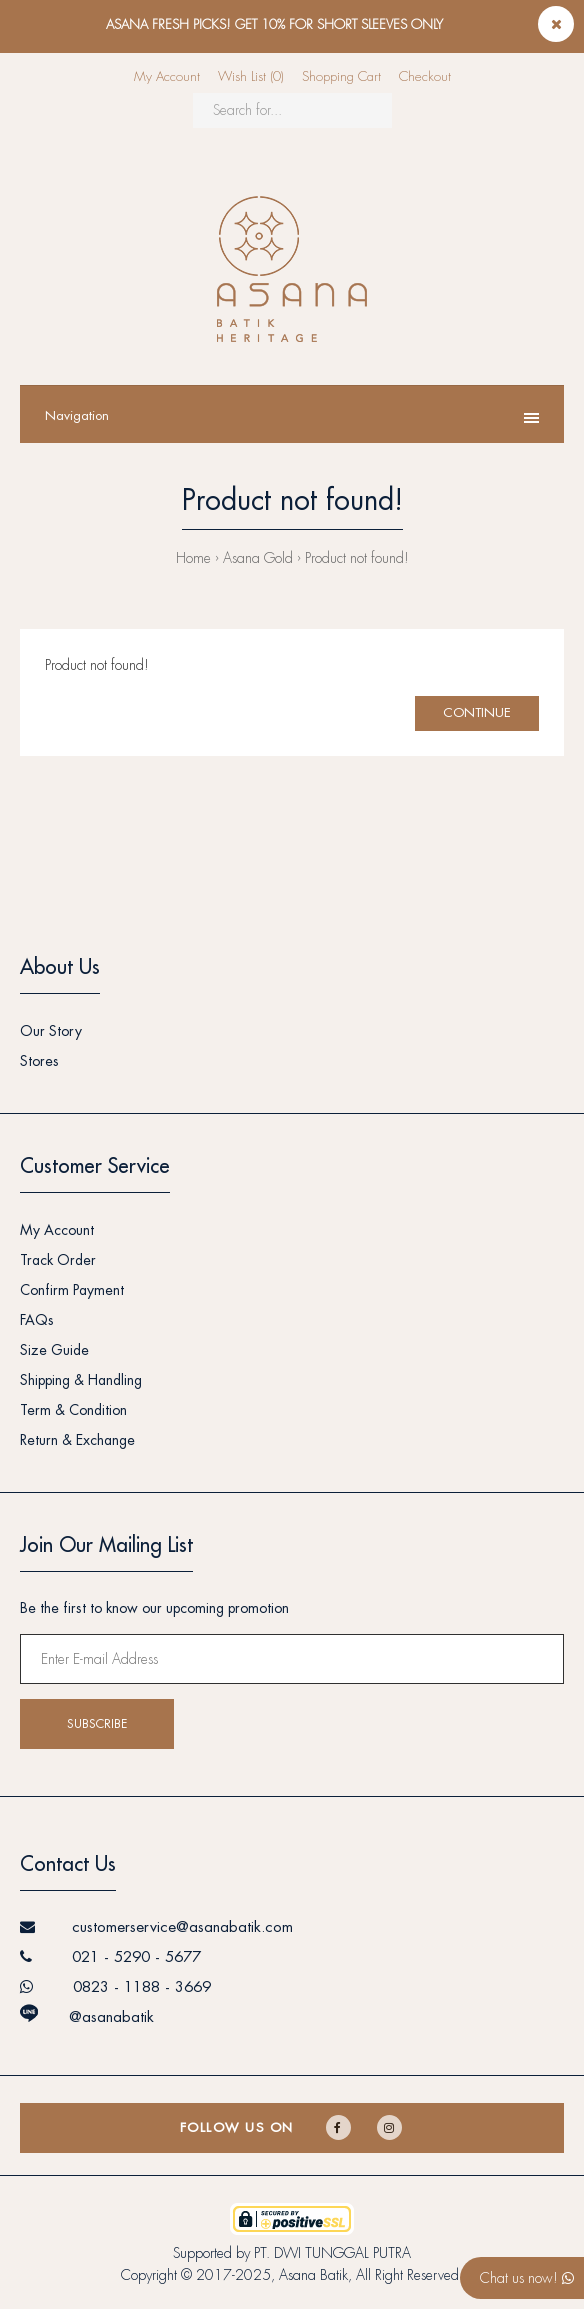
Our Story (51, 1031)
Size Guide (54, 1350)
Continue (477, 712)
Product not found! (357, 558)
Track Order (58, 1260)
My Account (167, 76)
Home (193, 558)
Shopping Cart (341, 76)
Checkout (425, 76)
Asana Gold (258, 558)
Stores (39, 1061)
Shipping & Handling (81, 1380)
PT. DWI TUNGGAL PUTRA (332, 2253)
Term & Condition (73, 1410)
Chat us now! (527, 2278)
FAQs (37, 1320)
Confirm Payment (72, 1290)
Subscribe (97, 1724)
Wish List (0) (251, 76)
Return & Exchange (77, 1440)
